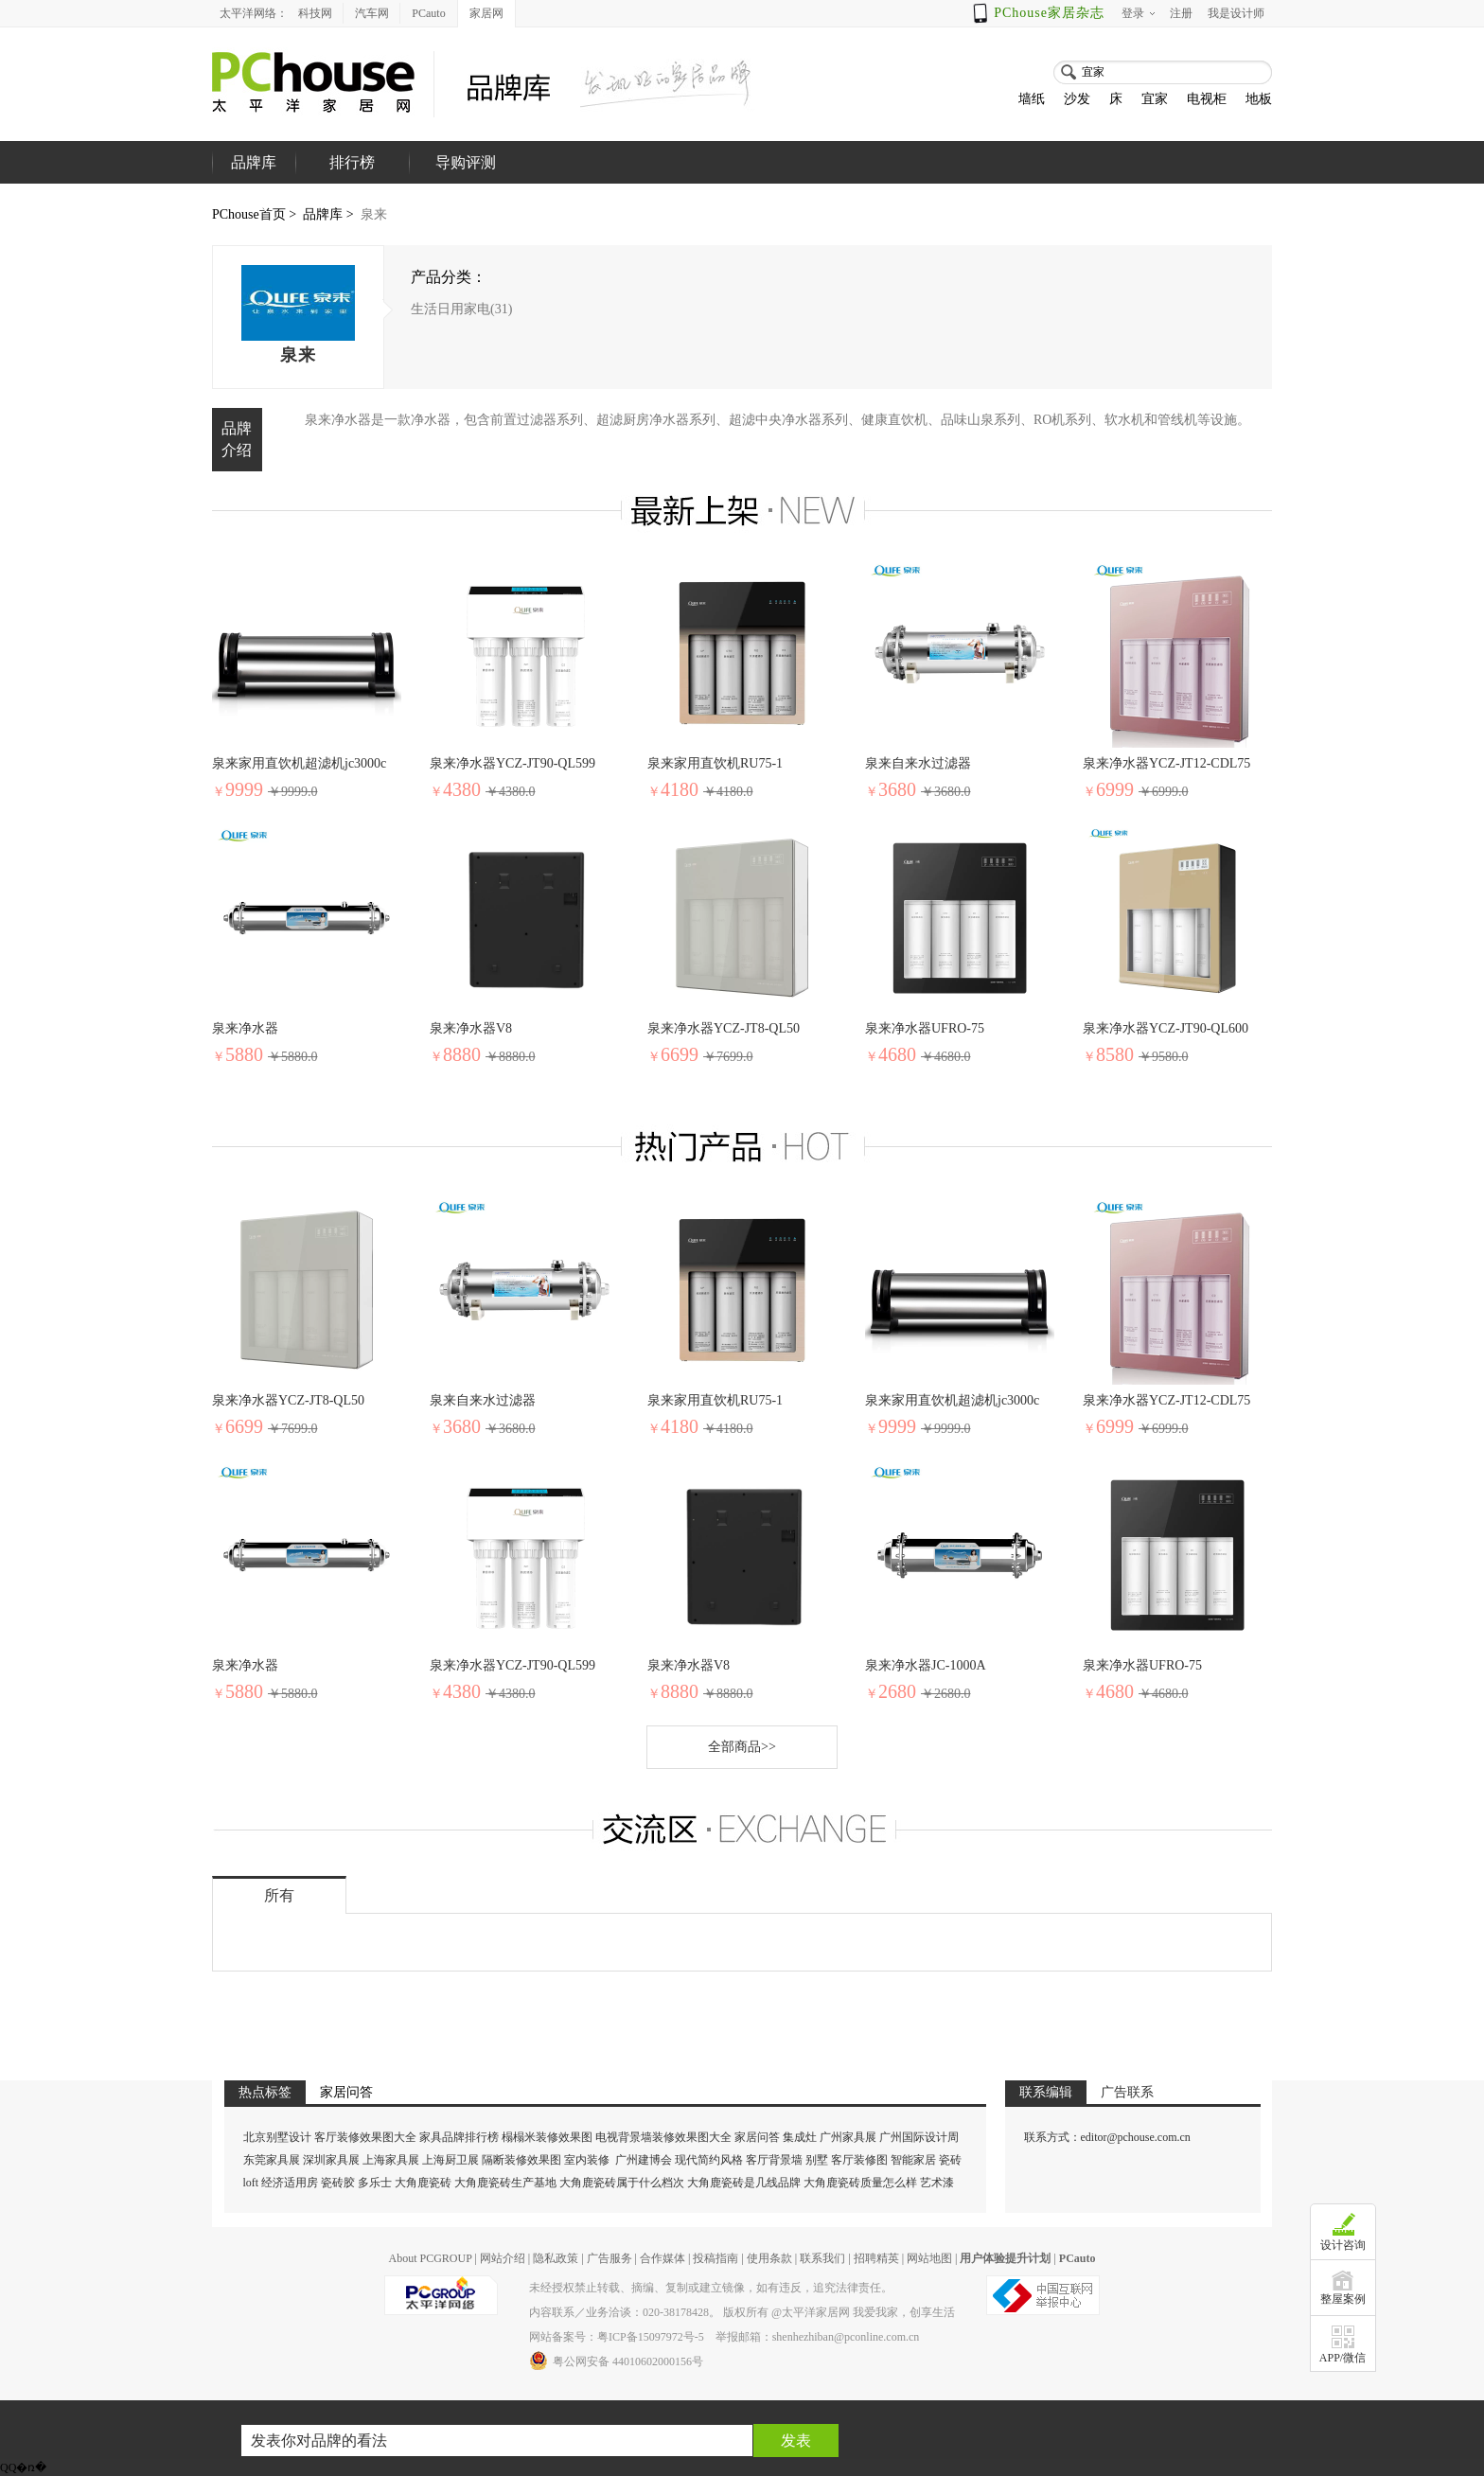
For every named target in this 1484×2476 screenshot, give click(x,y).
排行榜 (352, 162)
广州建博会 (645, 2159)
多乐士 (375, 2182)
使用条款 (769, 2258)
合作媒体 (662, 2258)
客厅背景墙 (774, 2159)
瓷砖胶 (338, 2182)
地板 (1259, 99)
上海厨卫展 (450, 2159)
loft (251, 2182)
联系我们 (822, 2258)
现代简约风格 (709, 2159)
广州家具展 (848, 2137)
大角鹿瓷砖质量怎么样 (860, 2182)
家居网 (486, 13)
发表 (796, 2440)
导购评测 (465, 162)
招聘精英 (876, 2258)
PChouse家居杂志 (1049, 13)
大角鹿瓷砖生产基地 (505, 2182)
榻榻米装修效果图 (547, 2137)
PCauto (428, 13)
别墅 (816, 2159)
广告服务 (609, 2258)
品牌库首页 (253, 183)
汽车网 (372, 13)
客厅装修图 (859, 2159)
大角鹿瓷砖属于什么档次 (621, 2182)
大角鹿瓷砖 (423, 2182)
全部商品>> (742, 1747)
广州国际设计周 (919, 2137)
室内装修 (587, 2159)
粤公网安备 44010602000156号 (616, 2360)
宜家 (1154, 99)
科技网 (315, 13)
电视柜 (1207, 99)
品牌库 (323, 214)
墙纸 (1031, 99)
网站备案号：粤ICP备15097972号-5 (616, 2336)
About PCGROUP (429, 2258)
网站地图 (929, 2258)
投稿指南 (715, 2258)
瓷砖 (950, 2159)
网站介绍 (502, 2258)
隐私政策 (555, 2258)
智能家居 (913, 2159)
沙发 (1077, 99)
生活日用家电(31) (461, 309)
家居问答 (757, 2137)
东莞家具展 (271, 2159)
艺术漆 (937, 2182)
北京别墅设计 (277, 2137)
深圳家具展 (331, 2159)
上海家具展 (390, 2159)
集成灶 (800, 2137)
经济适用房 (289, 2182)
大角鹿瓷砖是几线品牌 (744, 2182)
